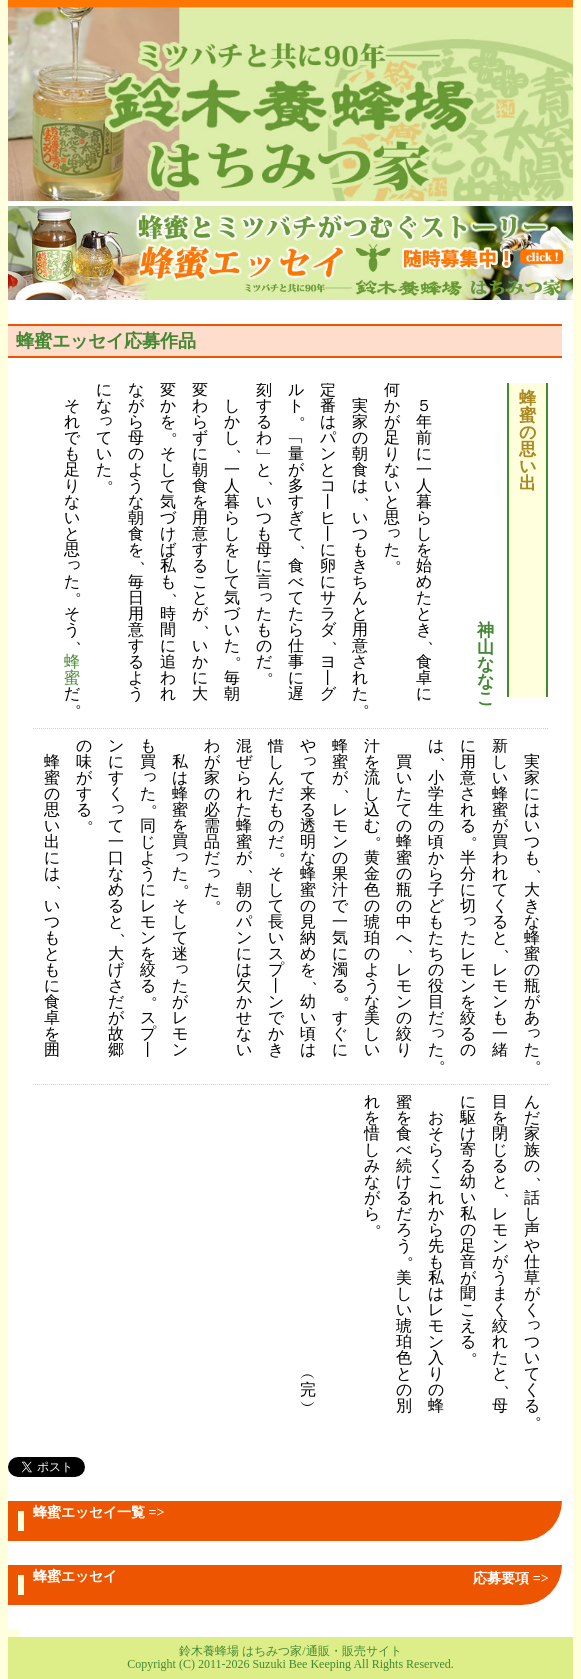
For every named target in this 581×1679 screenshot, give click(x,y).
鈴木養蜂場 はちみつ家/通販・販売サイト (290, 1651)
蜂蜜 (72, 671)
